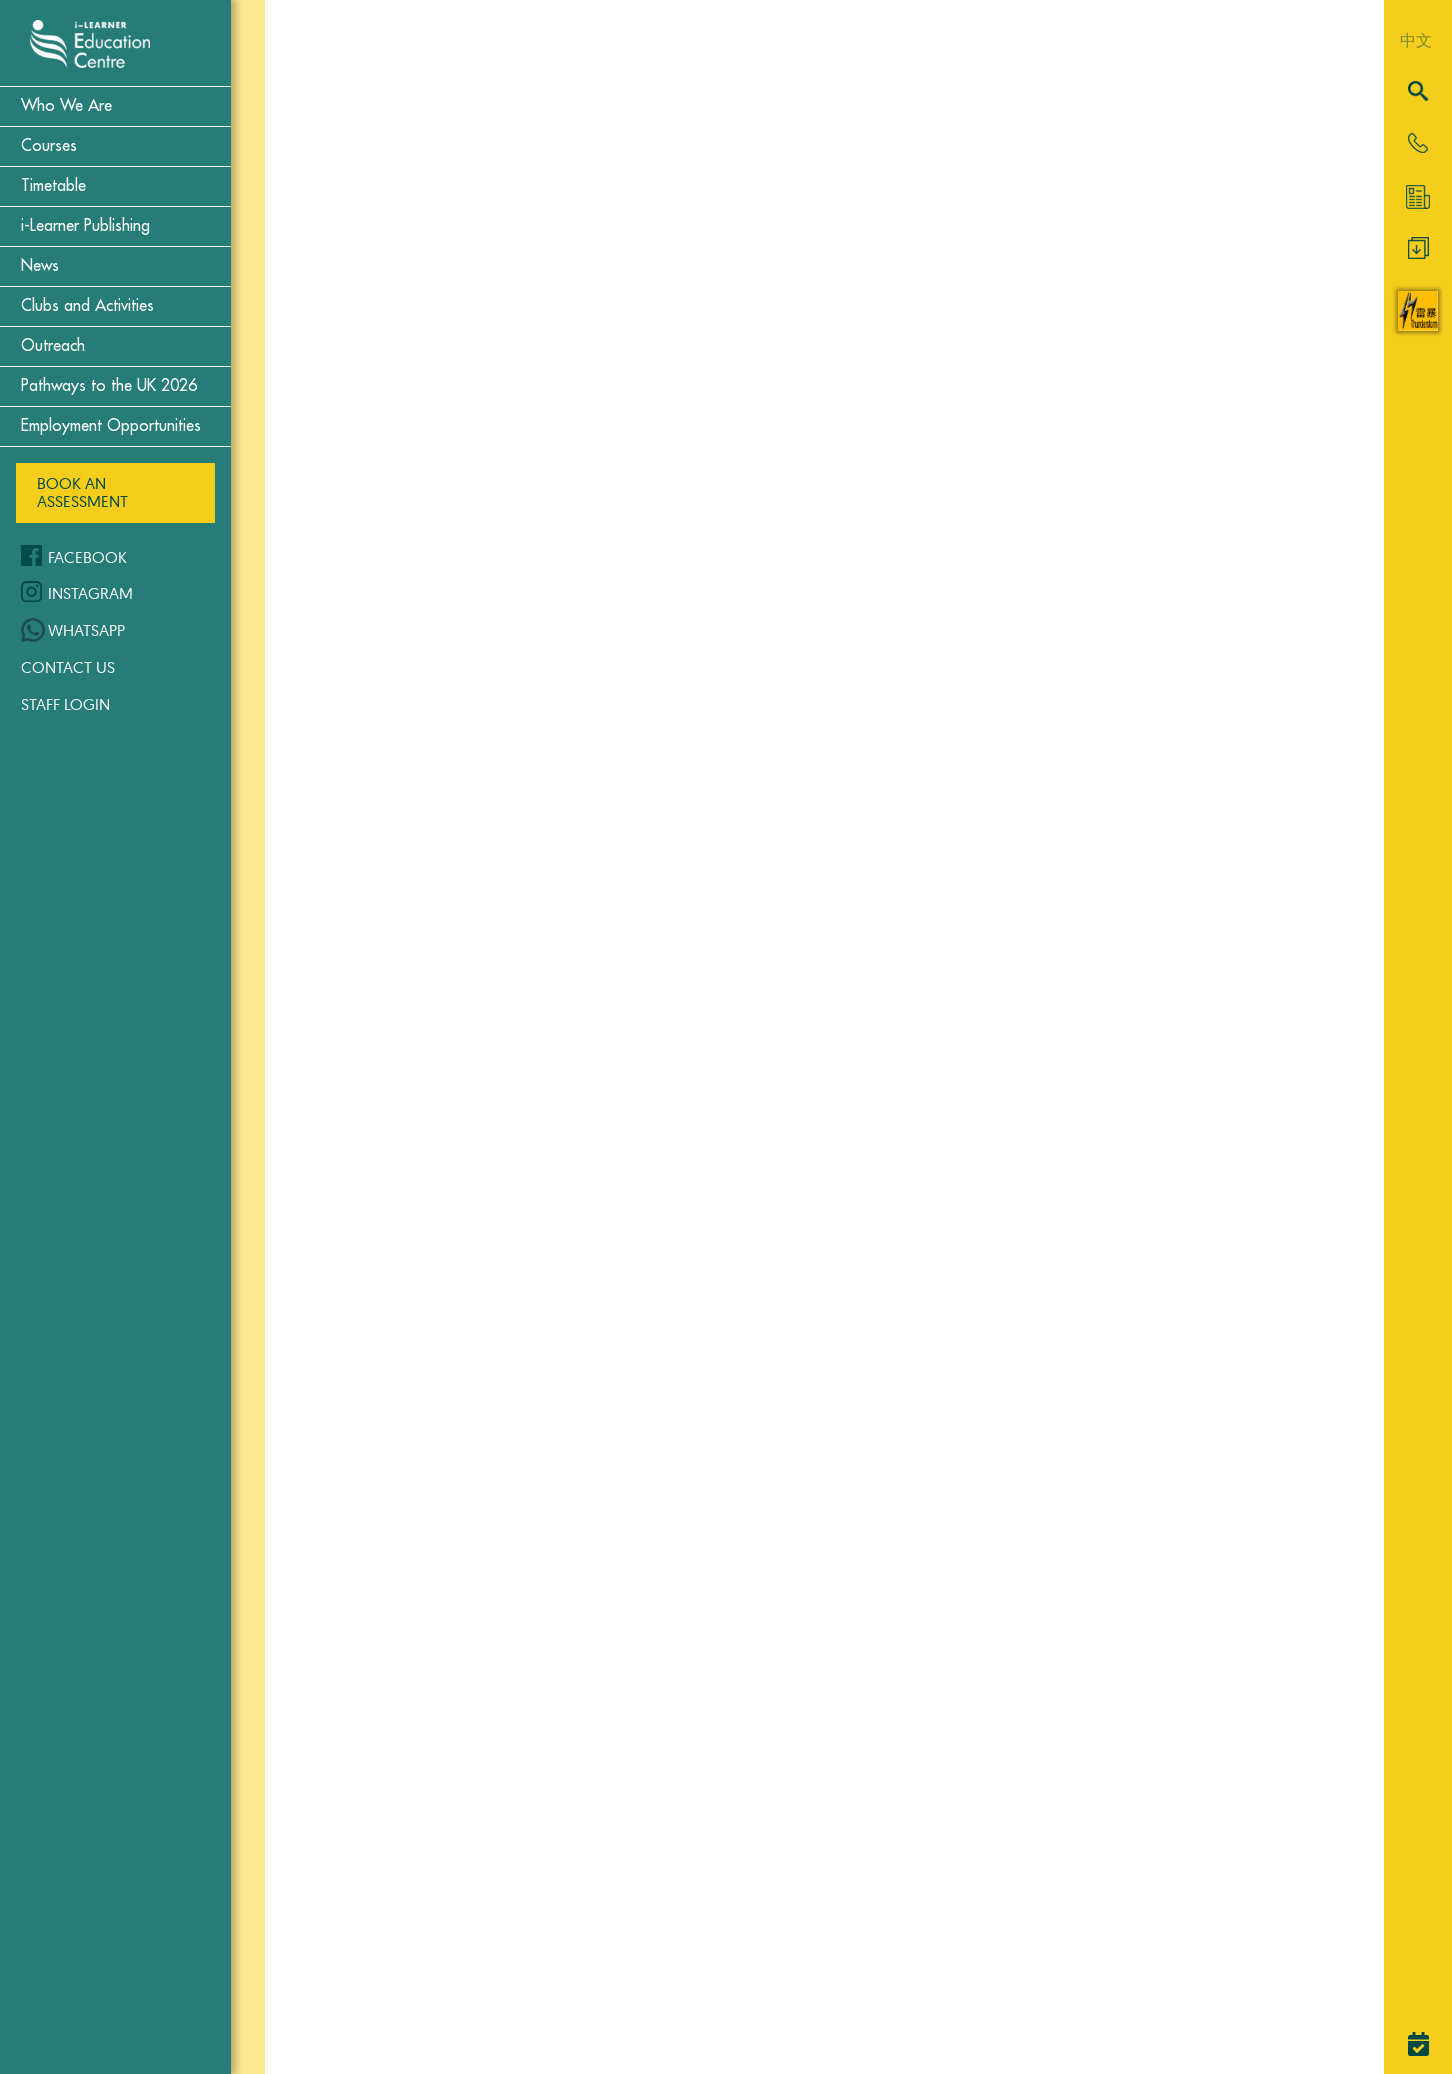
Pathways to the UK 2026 (109, 386)
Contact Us (68, 667)
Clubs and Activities (87, 306)
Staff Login (65, 704)
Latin (537, 1416)
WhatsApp (86, 630)
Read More (649, 1037)
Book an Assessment (82, 492)
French (547, 812)
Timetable (53, 186)
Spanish (552, 1718)
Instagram (90, 593)
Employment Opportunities (111, 426)
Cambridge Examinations (641, 168)
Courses (49, 146)
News (40, 266)
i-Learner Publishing (85, 226)
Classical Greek (593, 490)
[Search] (1418, 92)
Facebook (87, 557)
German (554, 1094)
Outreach (53, 346)
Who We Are (66, 106)
